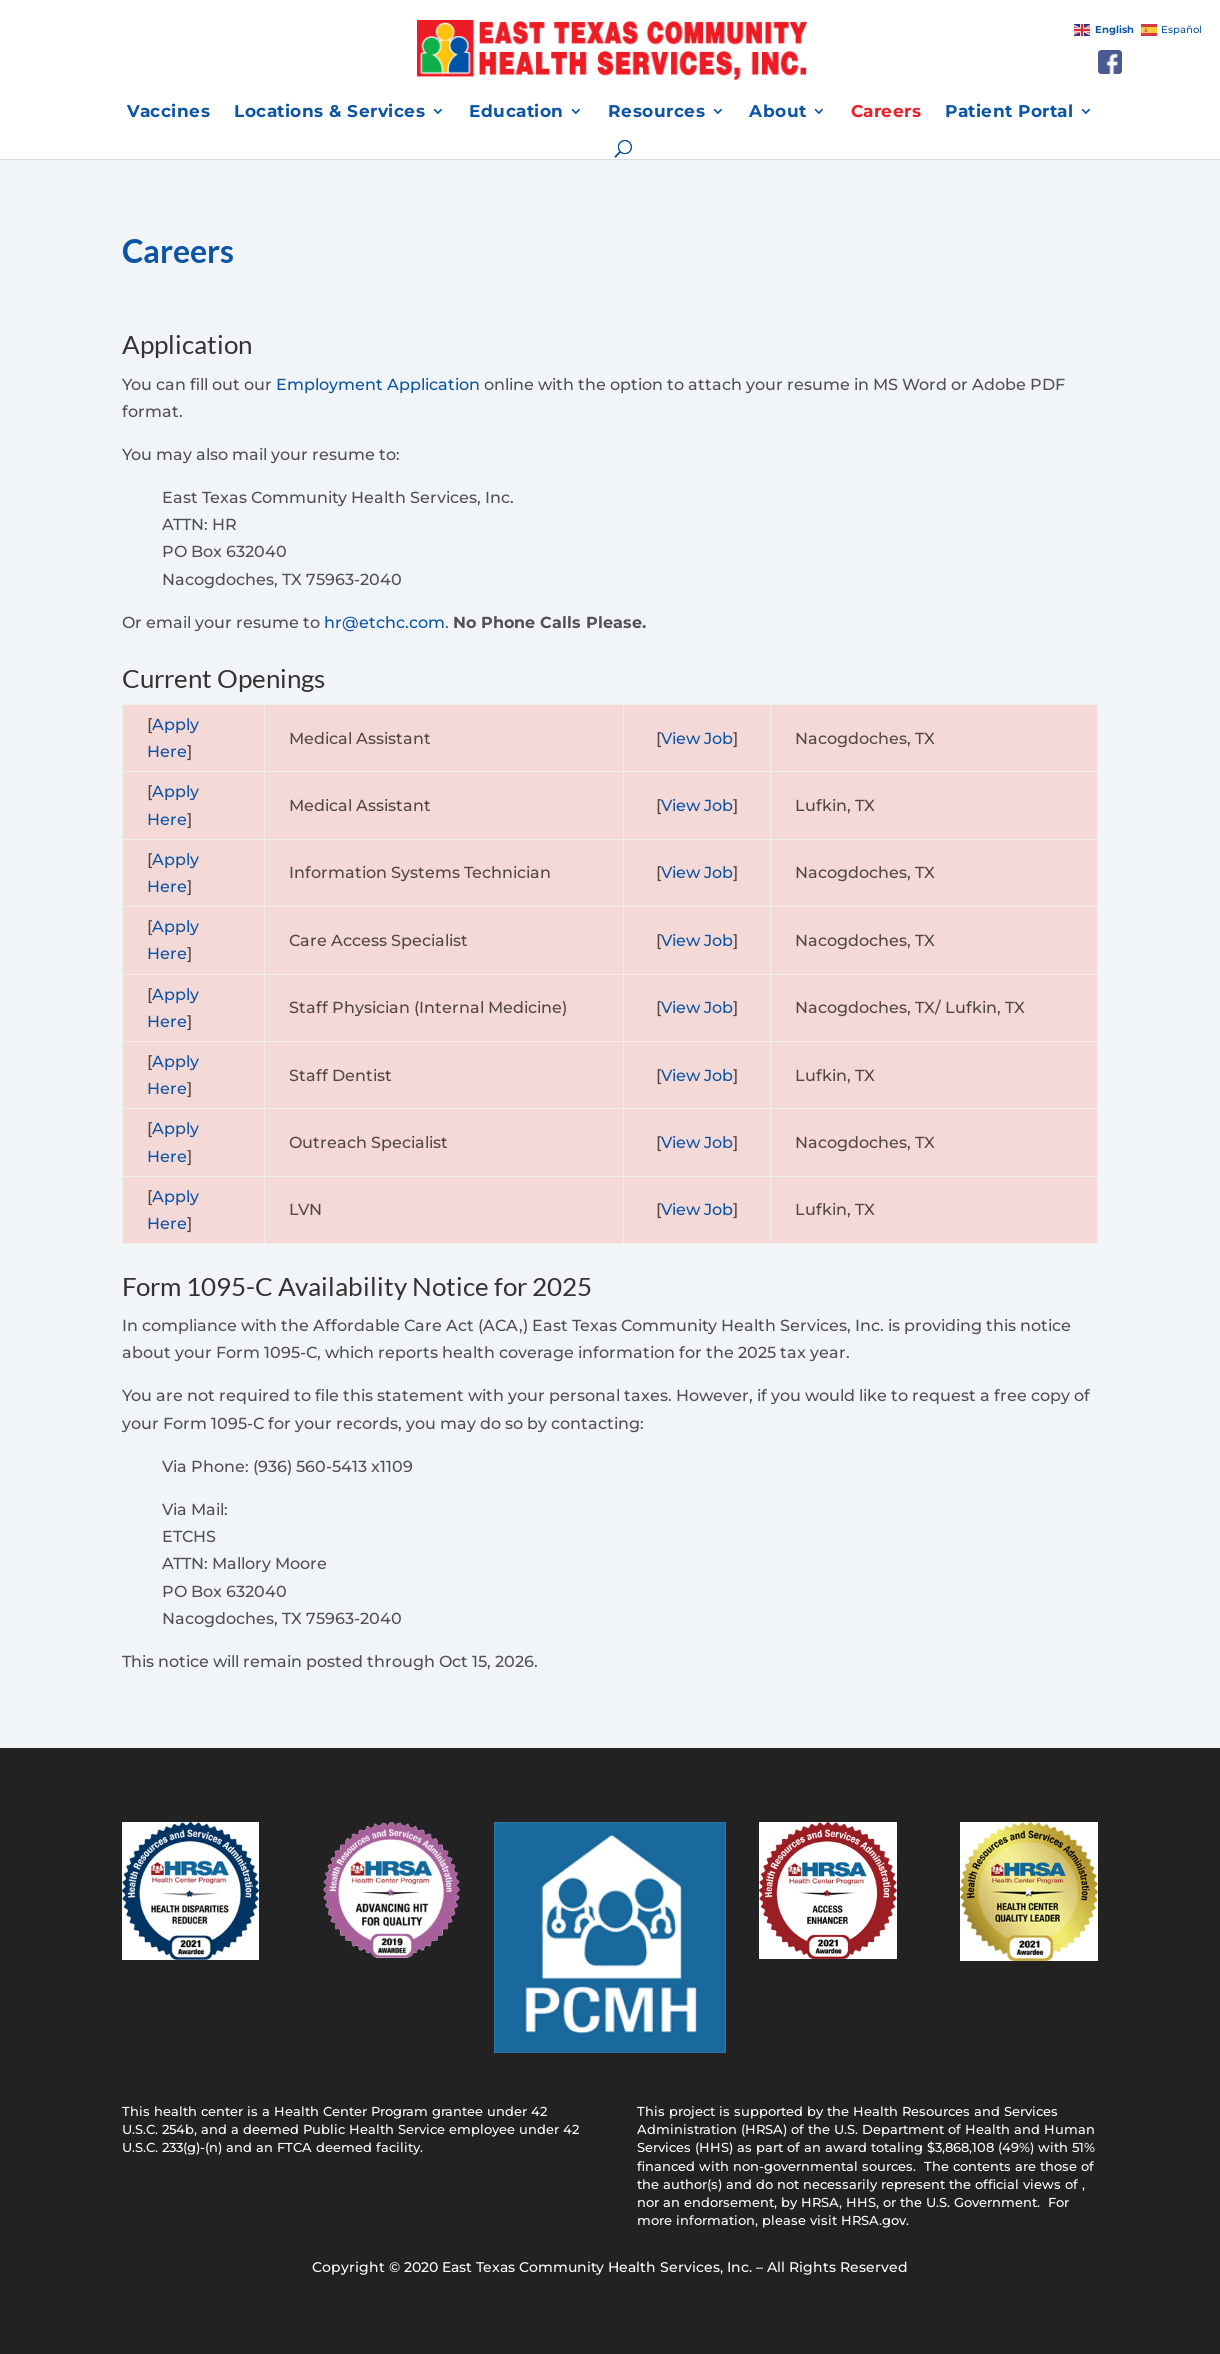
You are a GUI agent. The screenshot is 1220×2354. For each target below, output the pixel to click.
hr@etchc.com (384, 622)
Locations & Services (329, 112)
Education (516, 112)
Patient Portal (1009, 112)
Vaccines (168, 112)
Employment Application (378, 384)
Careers (886, 112)
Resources (657, 112)
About (778, 112)
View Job (697, 738)
